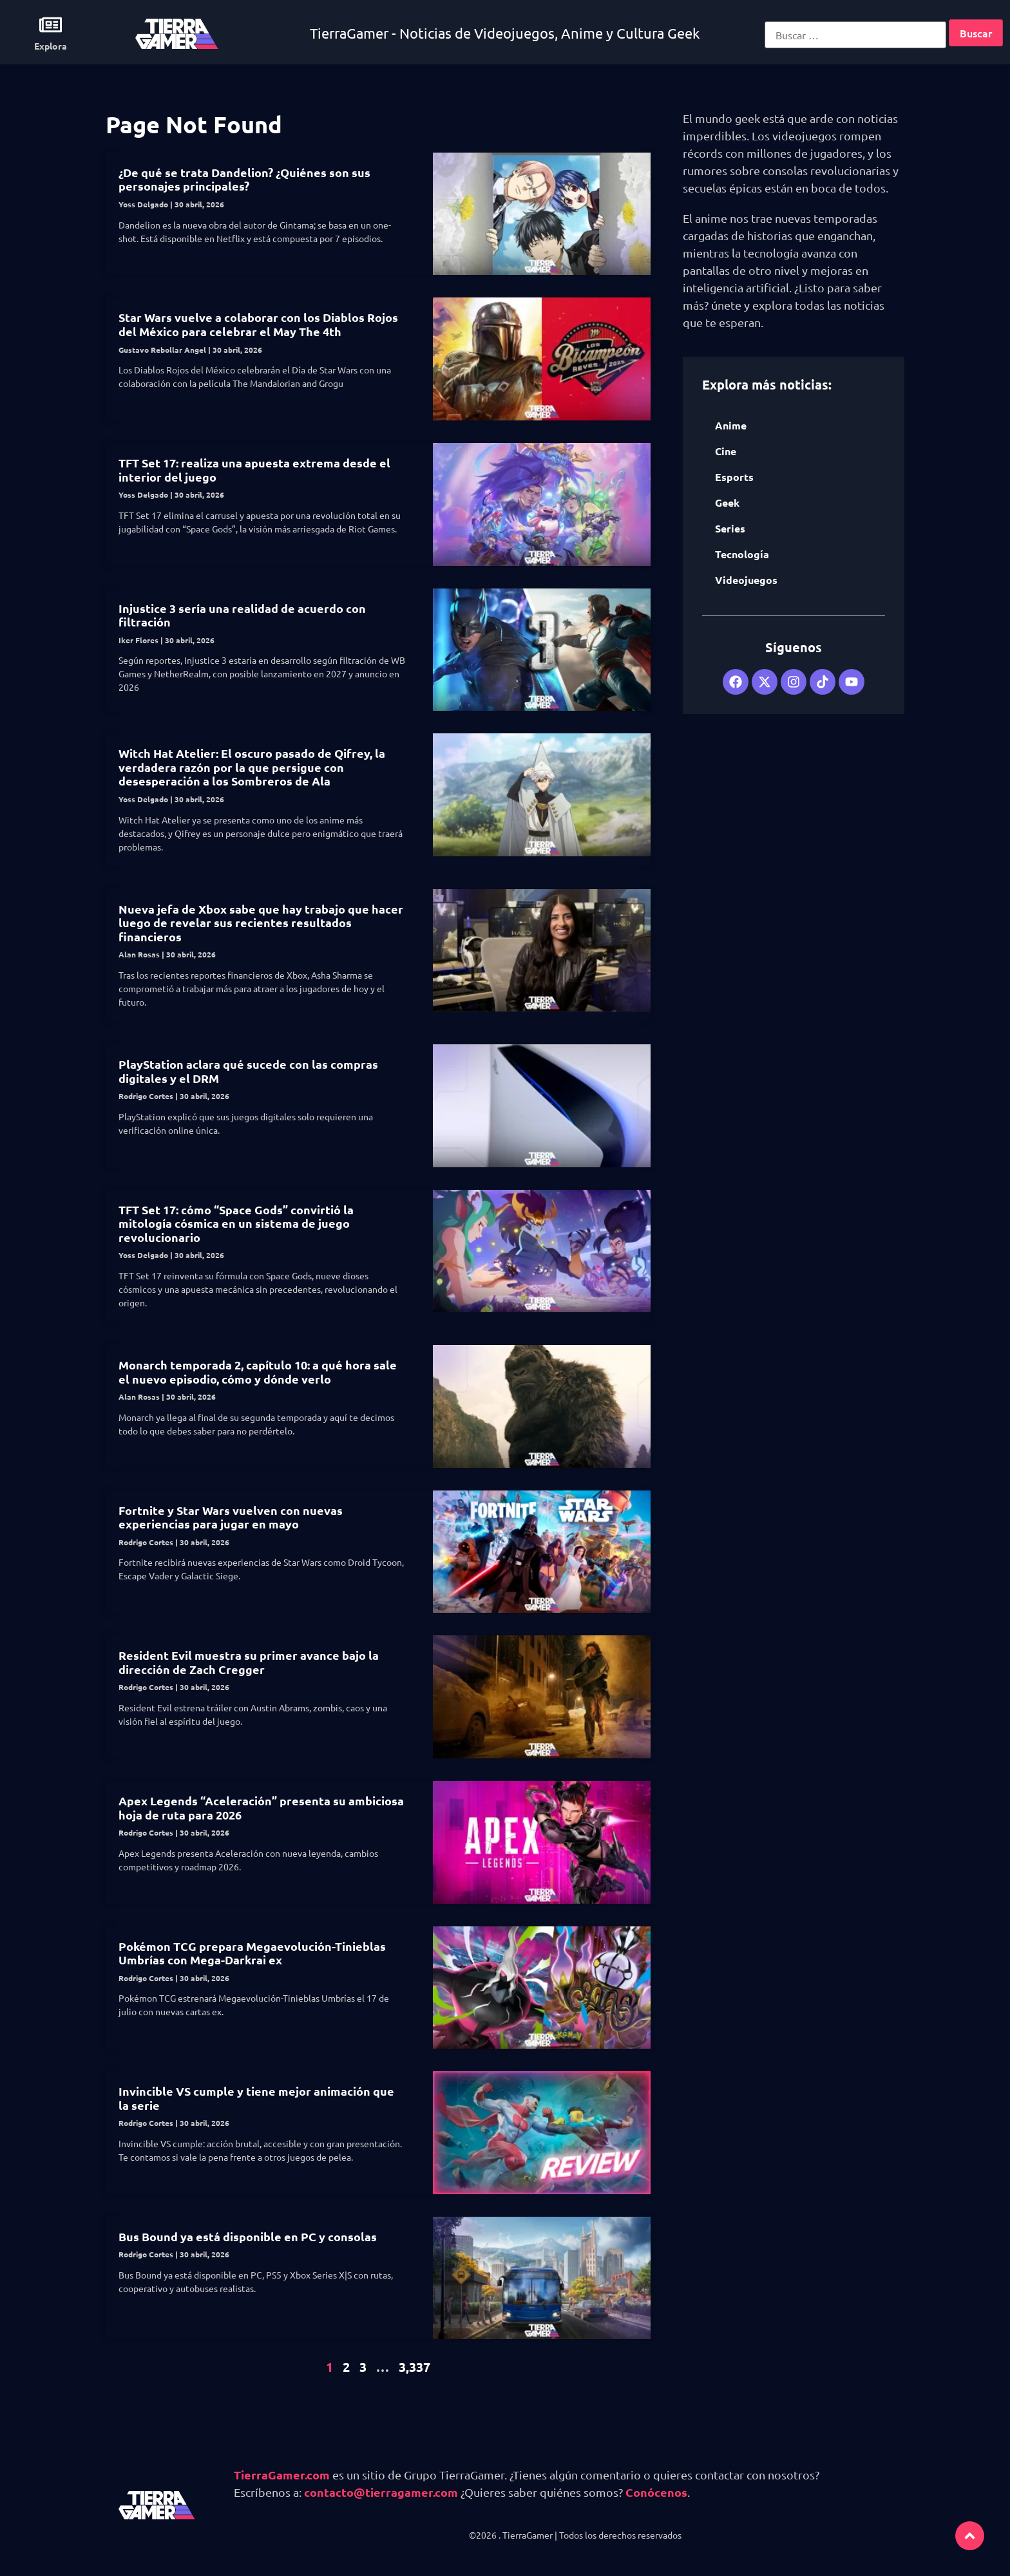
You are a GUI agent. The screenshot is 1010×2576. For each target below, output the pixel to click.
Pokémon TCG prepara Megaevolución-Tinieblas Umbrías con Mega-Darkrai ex (252, 1953)
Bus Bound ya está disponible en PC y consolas (248, 2236)
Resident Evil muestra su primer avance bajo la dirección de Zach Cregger (249, 1662)
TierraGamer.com (282, 2474)
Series (730, 528)
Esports (734, 477)
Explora (50, 46)
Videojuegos (746, 580)
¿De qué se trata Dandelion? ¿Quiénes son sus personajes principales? (244, 179)
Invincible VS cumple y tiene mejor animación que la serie (256, 2097)
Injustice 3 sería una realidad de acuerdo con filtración (242, 615)
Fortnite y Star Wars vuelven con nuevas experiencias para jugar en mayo (231, 1517)
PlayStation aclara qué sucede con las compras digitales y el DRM (248, 1071)
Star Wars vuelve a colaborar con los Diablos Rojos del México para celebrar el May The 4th (258, 324)
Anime (731, 425)
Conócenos (656, 2492)
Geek (727, 502)
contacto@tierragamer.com (381, 2492)
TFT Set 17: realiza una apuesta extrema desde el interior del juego (254, 469)
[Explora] (50, 25)
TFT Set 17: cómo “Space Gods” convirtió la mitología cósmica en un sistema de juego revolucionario (236, 1223)
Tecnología (742, 554)
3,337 (414, 2366)
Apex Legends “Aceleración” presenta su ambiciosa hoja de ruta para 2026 (261, 1807)
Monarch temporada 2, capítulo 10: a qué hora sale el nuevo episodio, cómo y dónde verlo (258, 1371)
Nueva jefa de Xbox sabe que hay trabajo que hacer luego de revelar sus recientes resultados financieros (261, 922)
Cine (725, 451)
